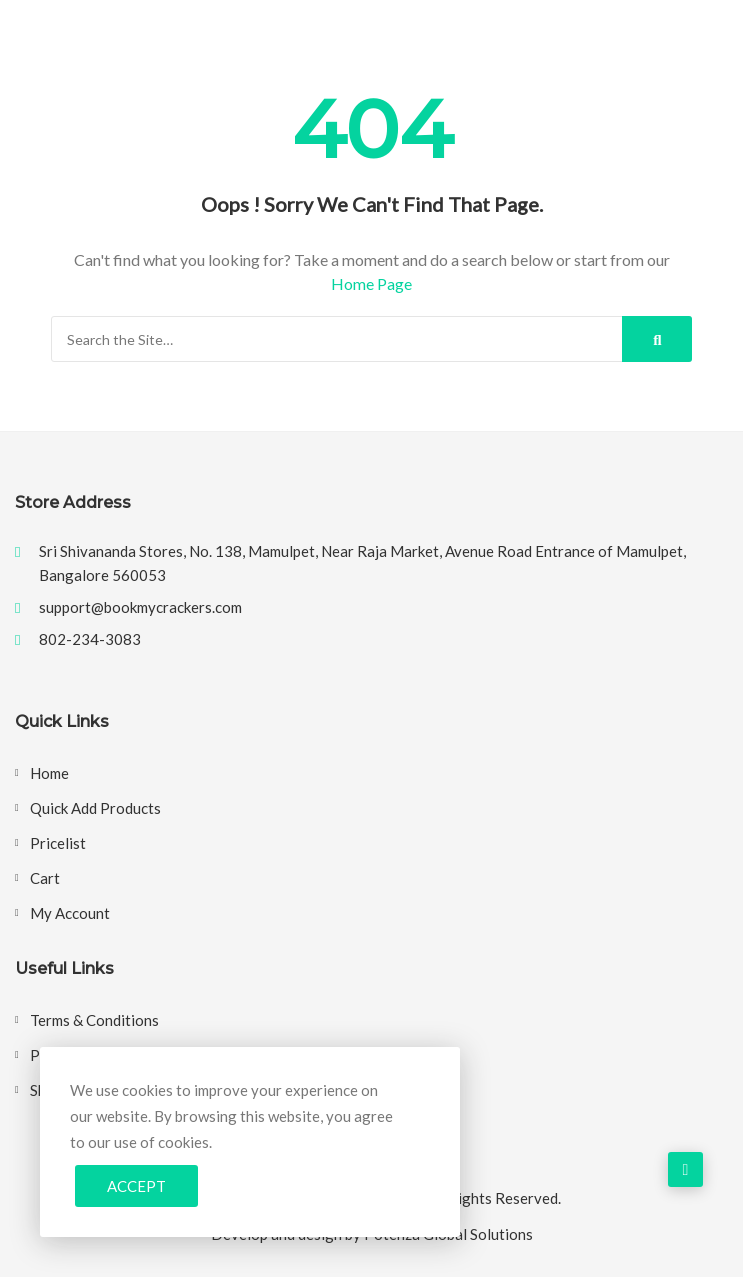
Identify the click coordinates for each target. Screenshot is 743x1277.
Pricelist (58, 843)
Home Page (371, 283)
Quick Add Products (95, 808)
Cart (45, 878)
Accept (136, 1186)
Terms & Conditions (94, 1020)
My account (70, 913)
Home (49, 773)
